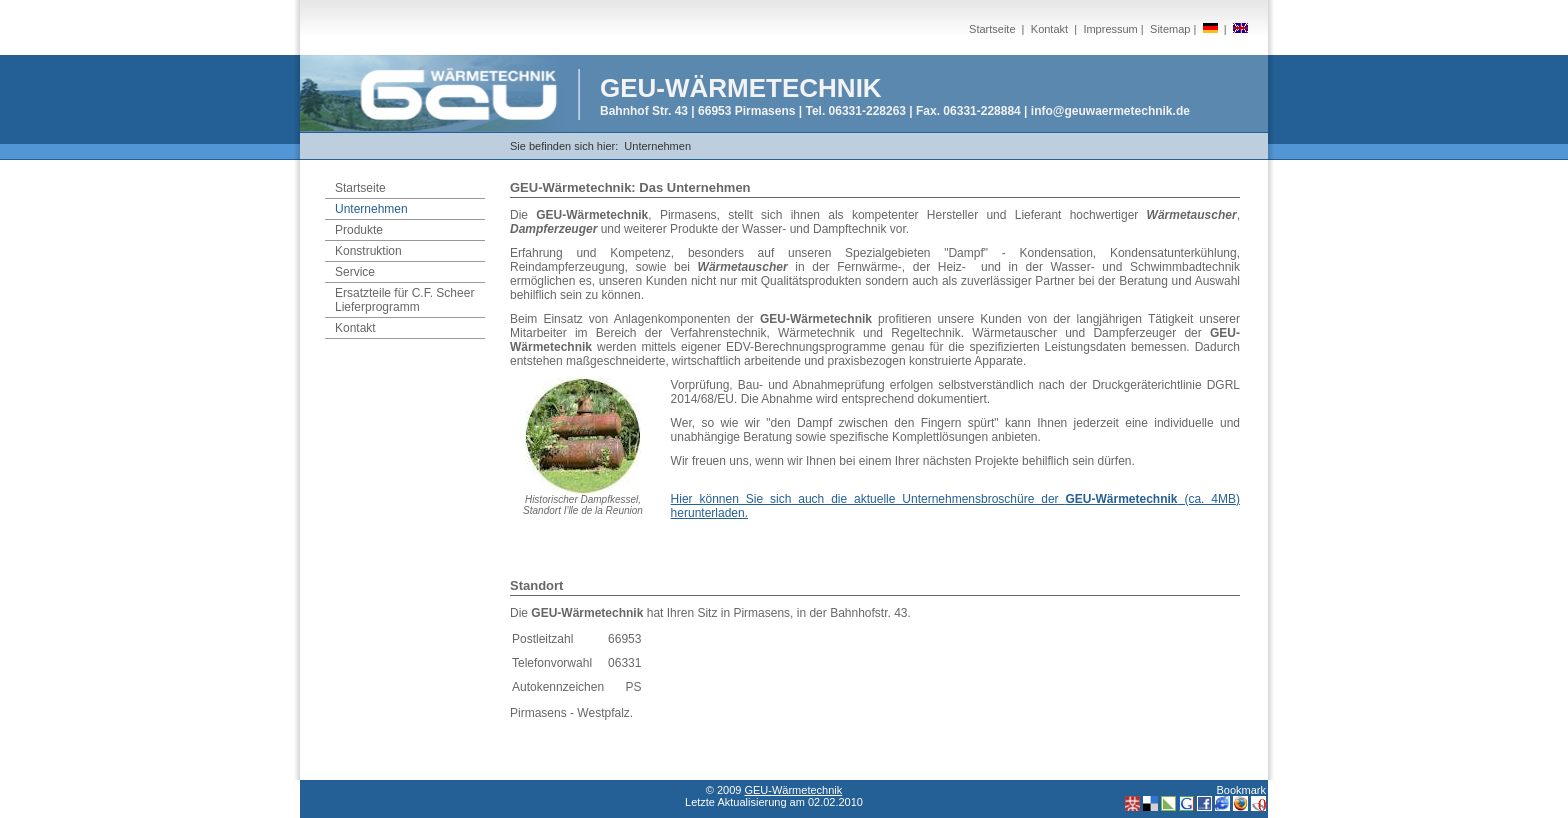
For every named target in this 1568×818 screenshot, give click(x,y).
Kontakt (1049, 29)
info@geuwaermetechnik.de (1110, 111)
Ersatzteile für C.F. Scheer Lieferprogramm (404, 300)
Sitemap (1170, 29)
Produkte (359, 230)
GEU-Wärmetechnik (793, 790)
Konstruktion (368, 251)
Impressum (1110, 29)
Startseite (992, 29)
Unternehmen (657, 146)
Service (355, 272)
